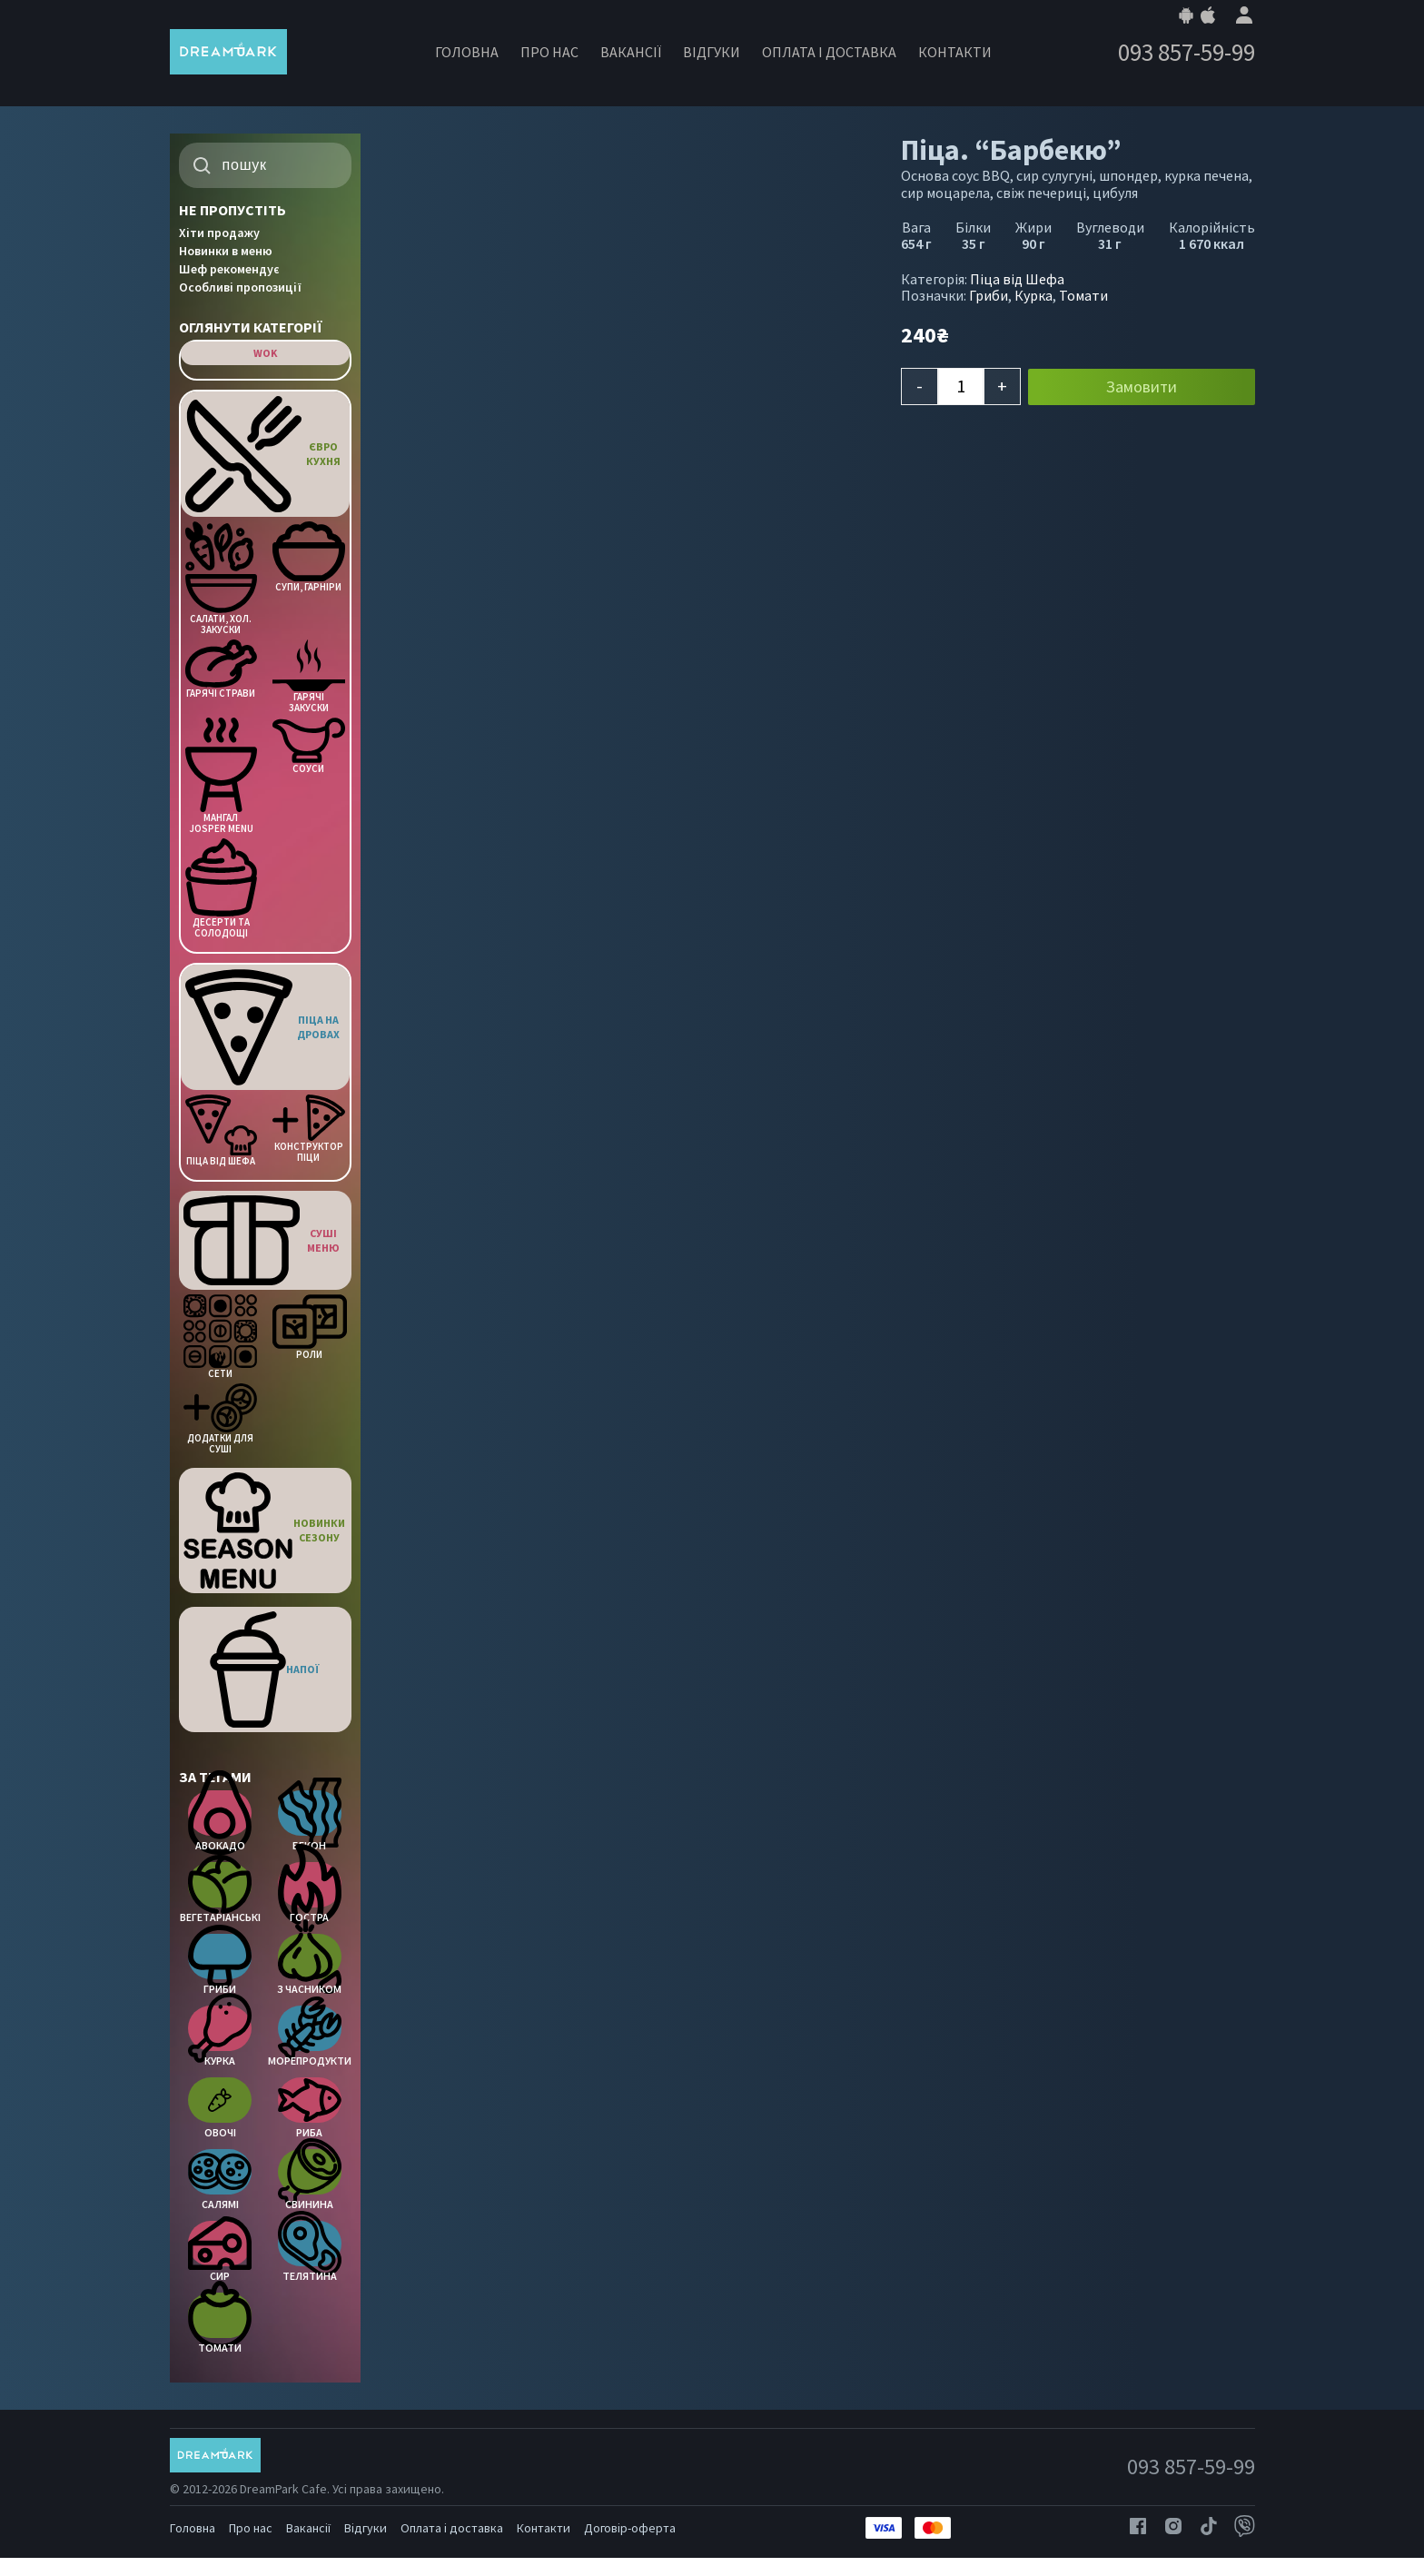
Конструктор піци (308, 1129)
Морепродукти (309, 2036)
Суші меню (261, 1240)
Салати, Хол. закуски (221, 577)
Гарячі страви (221, 669)
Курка (220, 2036)
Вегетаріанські (220, 1893)
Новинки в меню (225, 251)
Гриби (220, 1965)
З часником (309, 1965)
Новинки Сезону (264, 1530)
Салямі (220, 2180)
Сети (220, 1336)
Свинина (309, 2180)
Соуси (308, 746)
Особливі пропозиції (240, 287)
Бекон (309, 1821)
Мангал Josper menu (221, 776)
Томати (220, 2323)
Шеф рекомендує (229, 269)
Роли (309, 1327)
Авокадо (220, 1821)
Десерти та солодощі (221, 888)
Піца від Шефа (221, 1130)
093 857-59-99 (1186, 52)
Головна (467, 52)
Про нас (549, 52)
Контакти (955, 52)
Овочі (220, 2108)
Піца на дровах (263, 1027)
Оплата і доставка (829, 52)
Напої (265, 1669)
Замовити (1141, 386)
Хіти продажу (219, 232)
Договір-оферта (630, 2528)
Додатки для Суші (220, 1418)
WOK (265, 353)
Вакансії (630, 52)
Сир (220, 2252)
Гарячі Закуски (308, 676)
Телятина (309, 2252)
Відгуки (711, 52)
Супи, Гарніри (308, 556)
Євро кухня (263, 454)
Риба (309, 2108)
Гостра (309, 1893)
